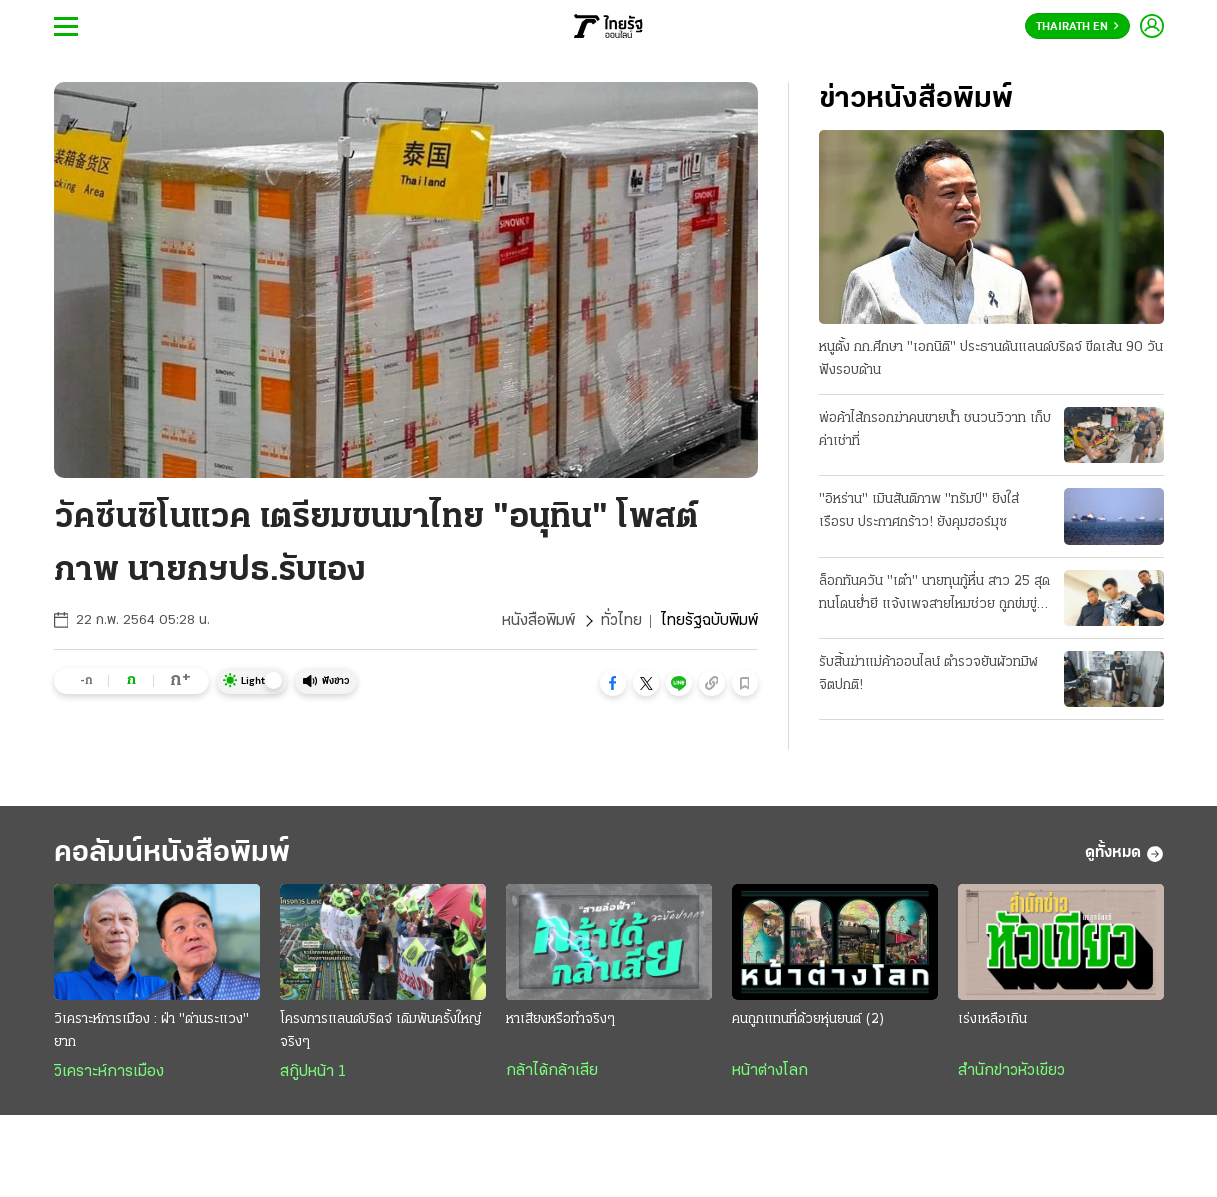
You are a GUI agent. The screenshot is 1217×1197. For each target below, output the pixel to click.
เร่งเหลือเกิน (992, 1019)
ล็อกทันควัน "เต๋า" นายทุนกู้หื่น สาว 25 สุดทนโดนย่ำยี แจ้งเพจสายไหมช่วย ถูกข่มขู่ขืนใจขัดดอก (934, 595)
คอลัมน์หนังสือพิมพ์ (172, 853)
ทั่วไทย (621, 621)
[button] (613, 683)
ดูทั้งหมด (1124, 854)
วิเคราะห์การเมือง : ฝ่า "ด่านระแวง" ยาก (151, 1031)
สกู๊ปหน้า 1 (313, 1072)
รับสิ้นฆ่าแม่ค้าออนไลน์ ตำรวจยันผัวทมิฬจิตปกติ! (928, 674)
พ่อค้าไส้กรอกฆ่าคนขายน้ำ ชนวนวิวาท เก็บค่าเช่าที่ (935, 430)
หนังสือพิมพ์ (538, 621)
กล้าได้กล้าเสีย (552, 1071)
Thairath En (1077, 27)
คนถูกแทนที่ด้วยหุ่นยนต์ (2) (808, 1019)
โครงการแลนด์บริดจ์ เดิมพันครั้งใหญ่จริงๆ (380, 1031)
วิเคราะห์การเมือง (109, 1072)
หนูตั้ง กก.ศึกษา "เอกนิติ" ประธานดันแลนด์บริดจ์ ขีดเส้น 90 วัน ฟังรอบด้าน (991, 359)
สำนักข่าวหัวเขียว (1011, 1071)
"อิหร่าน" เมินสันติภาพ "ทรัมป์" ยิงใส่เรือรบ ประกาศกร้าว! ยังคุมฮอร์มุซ (919, 511)
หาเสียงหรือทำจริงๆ (560, 1019)
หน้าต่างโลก (770, 1071)
